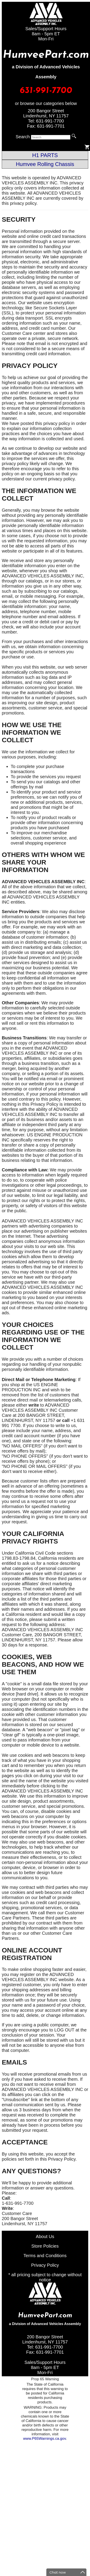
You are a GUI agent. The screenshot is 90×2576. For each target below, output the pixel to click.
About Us (45, 2236)
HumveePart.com (46, 55)
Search (23, 136)
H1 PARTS (45, 155)
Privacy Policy (45, 2265)
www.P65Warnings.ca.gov (44, 2438)
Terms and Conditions (44, 2255)
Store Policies (45, 2246)
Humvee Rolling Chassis (45, 164)
